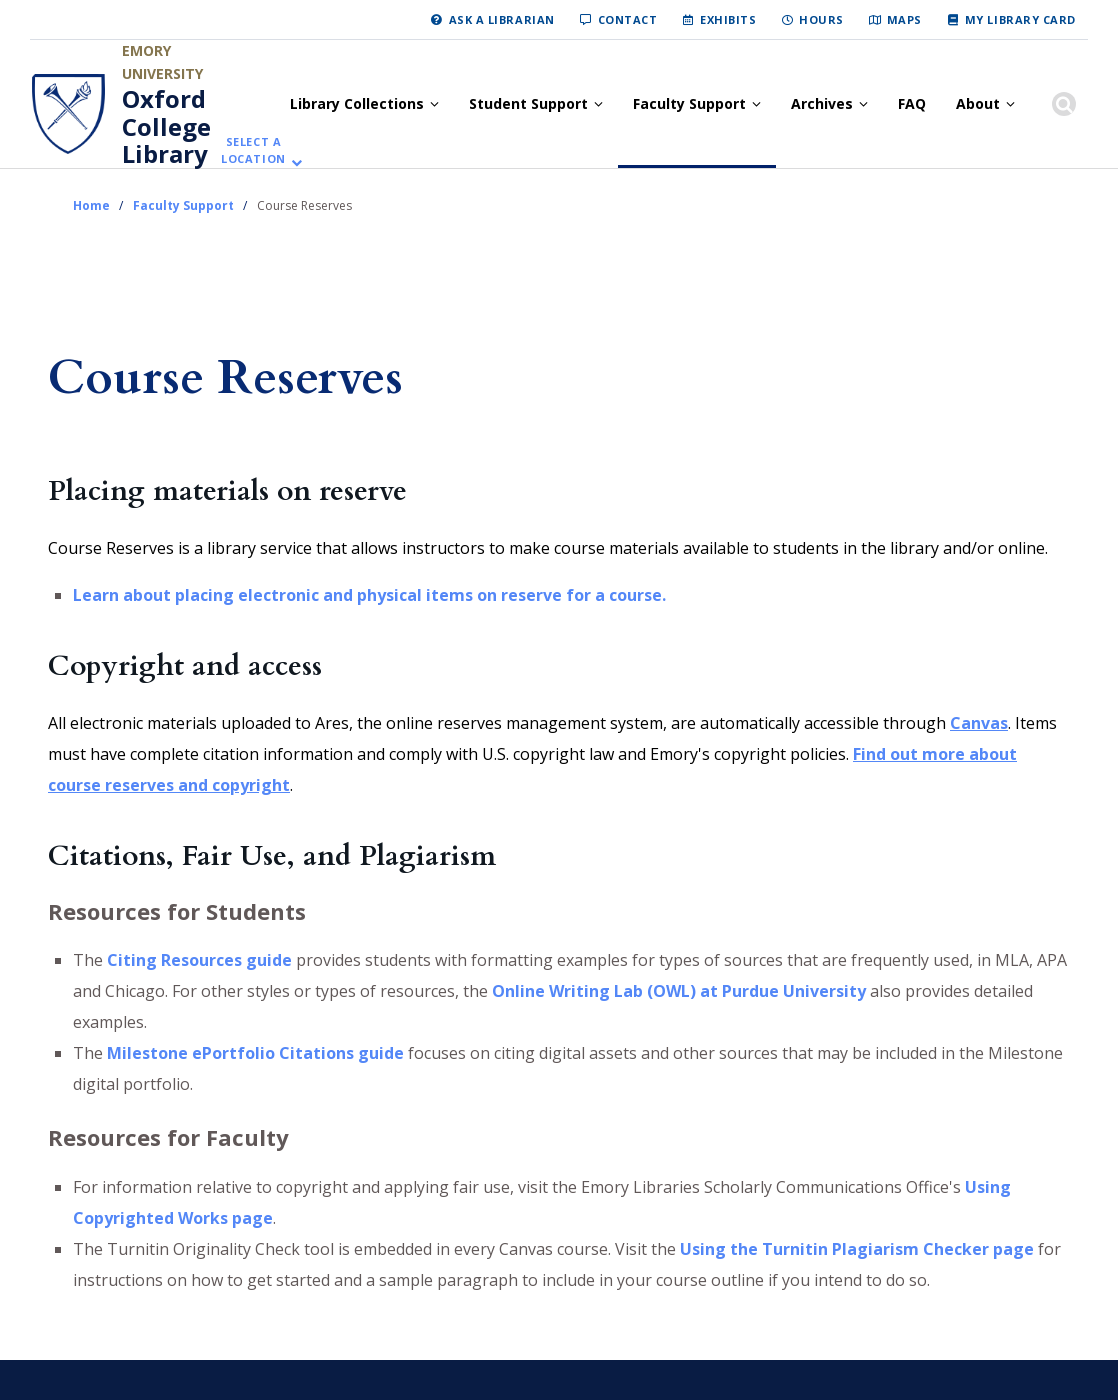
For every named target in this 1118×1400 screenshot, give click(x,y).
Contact (628, 19)
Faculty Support (689, 103)
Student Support (528, 103)
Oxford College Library (166, 126)
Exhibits (728, 19)
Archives (822, 103)
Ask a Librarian (502, 19)
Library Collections (357, 103)
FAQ (912, 103)
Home (91, 205)
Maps (904, 19)
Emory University (162, 62)
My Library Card (1020, 19)
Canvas (979, 723)
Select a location (253, 150)
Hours (821, 19)
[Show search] (1064, 104)
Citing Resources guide (199, 960)
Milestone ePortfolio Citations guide (255, 1053)
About (978, 103)
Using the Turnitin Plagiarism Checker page (857, 1249)
